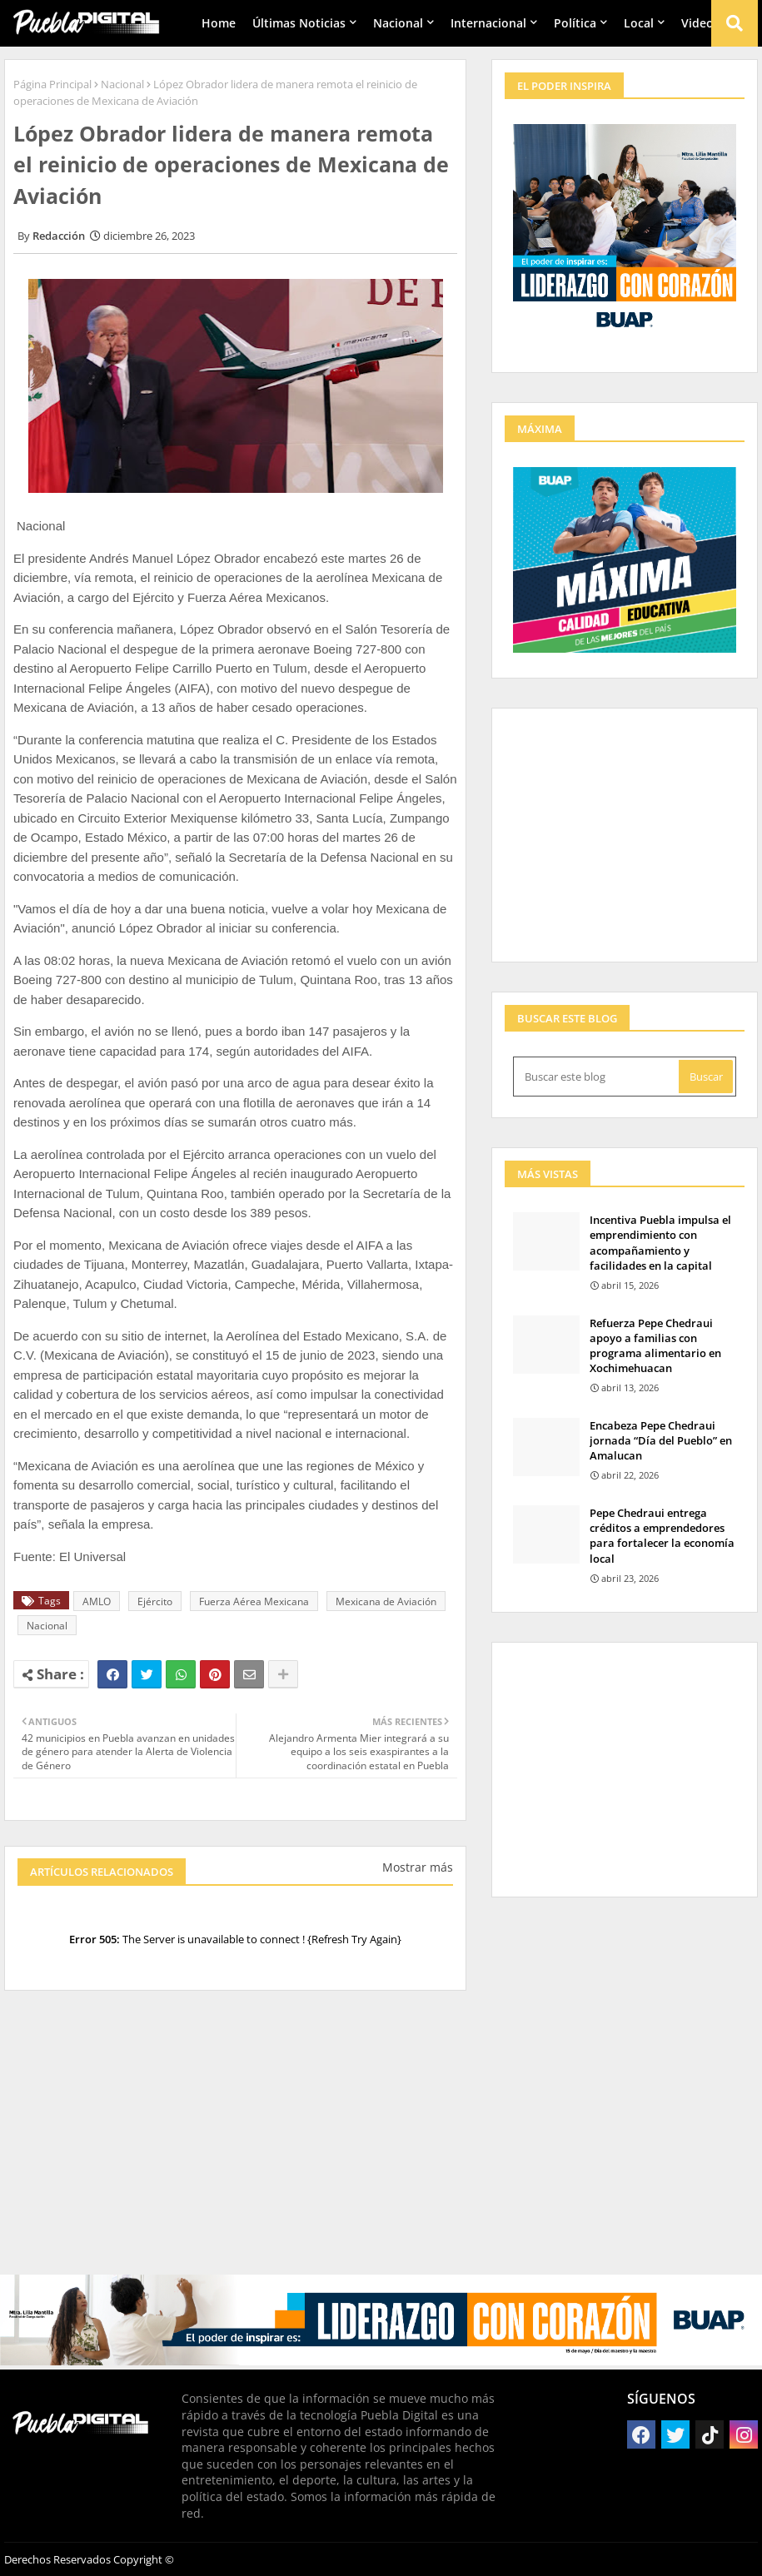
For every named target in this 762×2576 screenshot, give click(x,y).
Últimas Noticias (299, 23)
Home (219, 23)
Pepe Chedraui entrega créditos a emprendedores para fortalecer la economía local (662, 1535)
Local (639, 23)
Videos (700, 23)
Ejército (154, 1601)
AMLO (96, 1601)
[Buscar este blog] (597, 1076)
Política (575, 23)
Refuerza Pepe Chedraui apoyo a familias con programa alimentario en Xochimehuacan (655, 1345)
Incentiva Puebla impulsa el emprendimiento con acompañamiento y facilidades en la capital (660, 1242)
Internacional (488, 23)
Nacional (398, 23)
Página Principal (52, 84)
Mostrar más (417, 1867)
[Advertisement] (235, 2140)
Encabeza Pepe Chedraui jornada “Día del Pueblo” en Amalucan (661, 1440)
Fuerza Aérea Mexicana (254, 1601)
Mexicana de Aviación (386, 1601)
